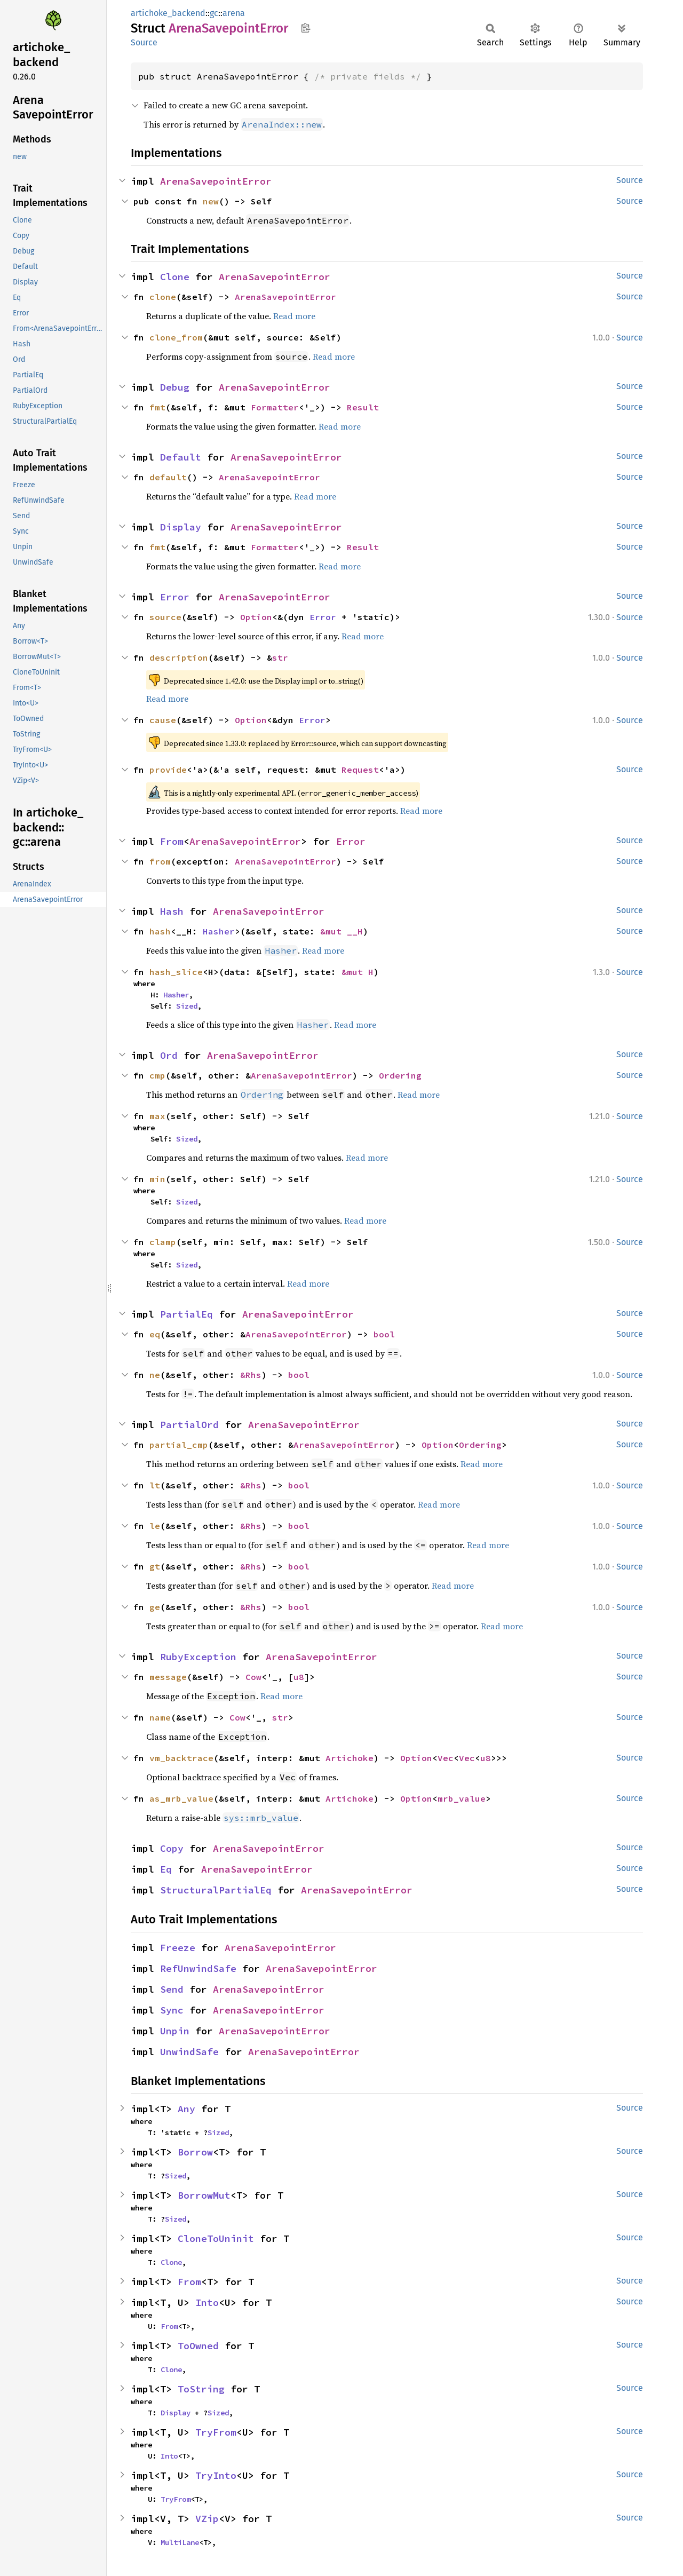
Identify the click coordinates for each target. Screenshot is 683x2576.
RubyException (198, 1657)
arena (234, 13)
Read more (294, 316)
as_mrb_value (181, 1798)
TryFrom (215, 2432)
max (157, 1116)
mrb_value (462, 1798)
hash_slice (176, 971)
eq (154, 1334)
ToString (201, 2389)
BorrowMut (204, 2195)
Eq (166, 1869)
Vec (446, 1758)
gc (214, 13)
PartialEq (186, 1314)
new (211, 201)
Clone (174, 277)
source (165, 617)
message (168, 1676)
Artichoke (349, 1758)
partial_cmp (178, 1444)
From (172, 841)
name (160, 1717)
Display (180, 527)
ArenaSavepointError (216, 181)
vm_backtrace (181, 1758)
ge (154, 1607)
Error (174, 597)
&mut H (358, 971)
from (160, 861)
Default (180, 457)
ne (154, 1374)
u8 (298, 1676)
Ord (169, 1055)
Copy (172, 1848)
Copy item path (305, 28)
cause (162, 720)
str (280, 657)
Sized (186, 1006)
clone (162, 296)
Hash (172, 911)
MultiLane (180, 2542)
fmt (157, 407)
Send (172, 1989)
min (157, 1179)
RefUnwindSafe (198, 1968)
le (154, 1525)
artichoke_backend (168, 13)
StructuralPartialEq (216, 1890)
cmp (157, 1075)
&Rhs (250, 1374)
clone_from (176, 337)
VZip (207, 2518)
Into (207, 2302)
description (178, 657)
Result (363, 407)
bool (384, 1334)
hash (160, 931)
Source (144, 42)
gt (154, 1566)
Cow (253, 1676)
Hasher (219, 931)
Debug (174, 387)
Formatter (275, 407)
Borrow (195, 2152)
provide (168, 769)
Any (186, 2109)
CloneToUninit (216, 2238)
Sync (172, 2010)
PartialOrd (189, 1424)
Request (360, 769)
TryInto (215, 2475)
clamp (162, 1242)
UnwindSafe (189, 2052)
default (168, 477)
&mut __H (341, 931)
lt (154, 1485)
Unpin (174, 2031)
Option (256, 617)
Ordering (400, 1075)
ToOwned (198, 2346)
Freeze (177, 1947)
